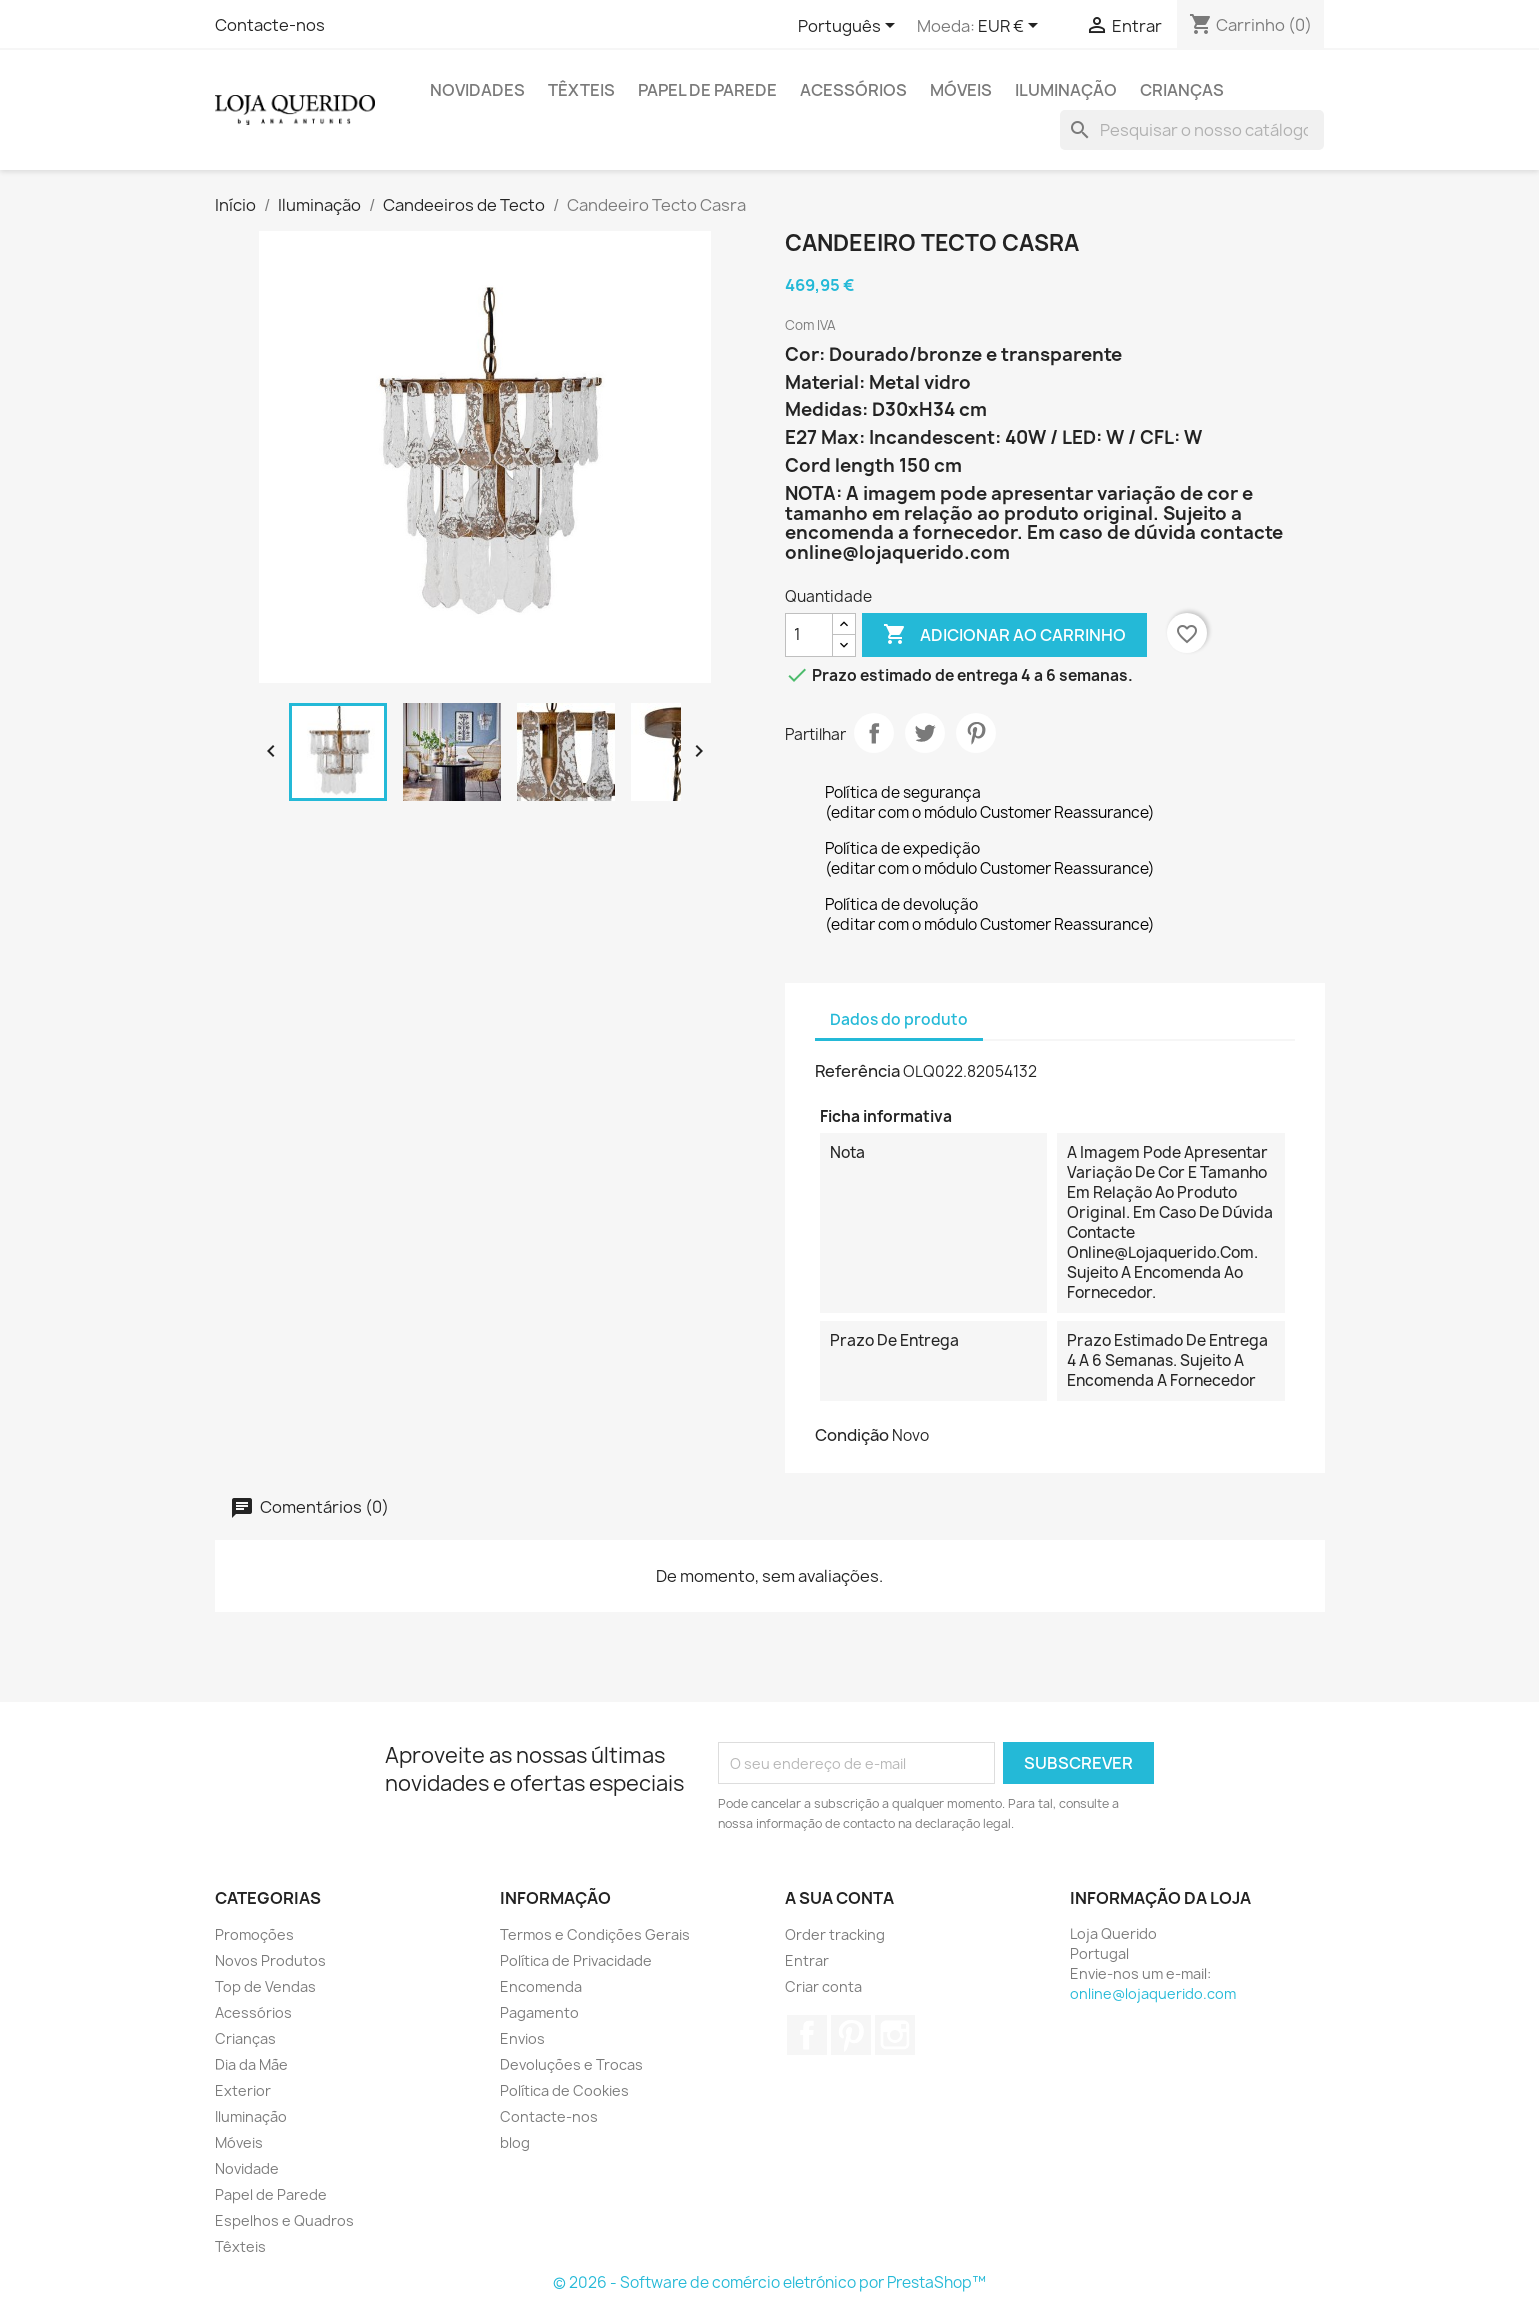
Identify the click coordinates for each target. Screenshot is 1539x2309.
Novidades (477, 90)
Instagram (895, 2035)
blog (515, 2142)
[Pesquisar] (1192, 130)
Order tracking (835, 1934)
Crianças (1182, 90)
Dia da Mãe (251, 2064)
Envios (522, 2038)
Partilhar (874, 733)
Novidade (247, 2168)
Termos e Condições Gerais (595, 1934)
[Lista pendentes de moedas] (1011, 27)
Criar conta (823, 1986)
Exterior (243, 2090)
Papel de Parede (707, 90)
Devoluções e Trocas (571, 2064)
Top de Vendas (265, 1986)
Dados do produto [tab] (899, 1019)
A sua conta (839, 1898)
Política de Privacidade (576, 1960)
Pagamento (539, 2012)
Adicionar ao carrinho (1004, 635)
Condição (852, 1435)
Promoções (254, 1934)
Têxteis (581, 90)
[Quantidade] (809, 635)
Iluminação (1066, 90)
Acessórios (853, 90)
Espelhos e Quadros (284, 2220)
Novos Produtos (270, 1960)
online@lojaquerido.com (1153, 1993)
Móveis (961, 90)
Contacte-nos (270, 25)
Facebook (807, 2035)
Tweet (925, 733)
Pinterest (976, 733)
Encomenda (541, 1986)
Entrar (807, 1960)
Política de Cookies (564, 2090)
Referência (857, 1071)
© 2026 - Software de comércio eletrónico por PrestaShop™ (769, 2282)
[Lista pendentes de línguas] (850, 27)
